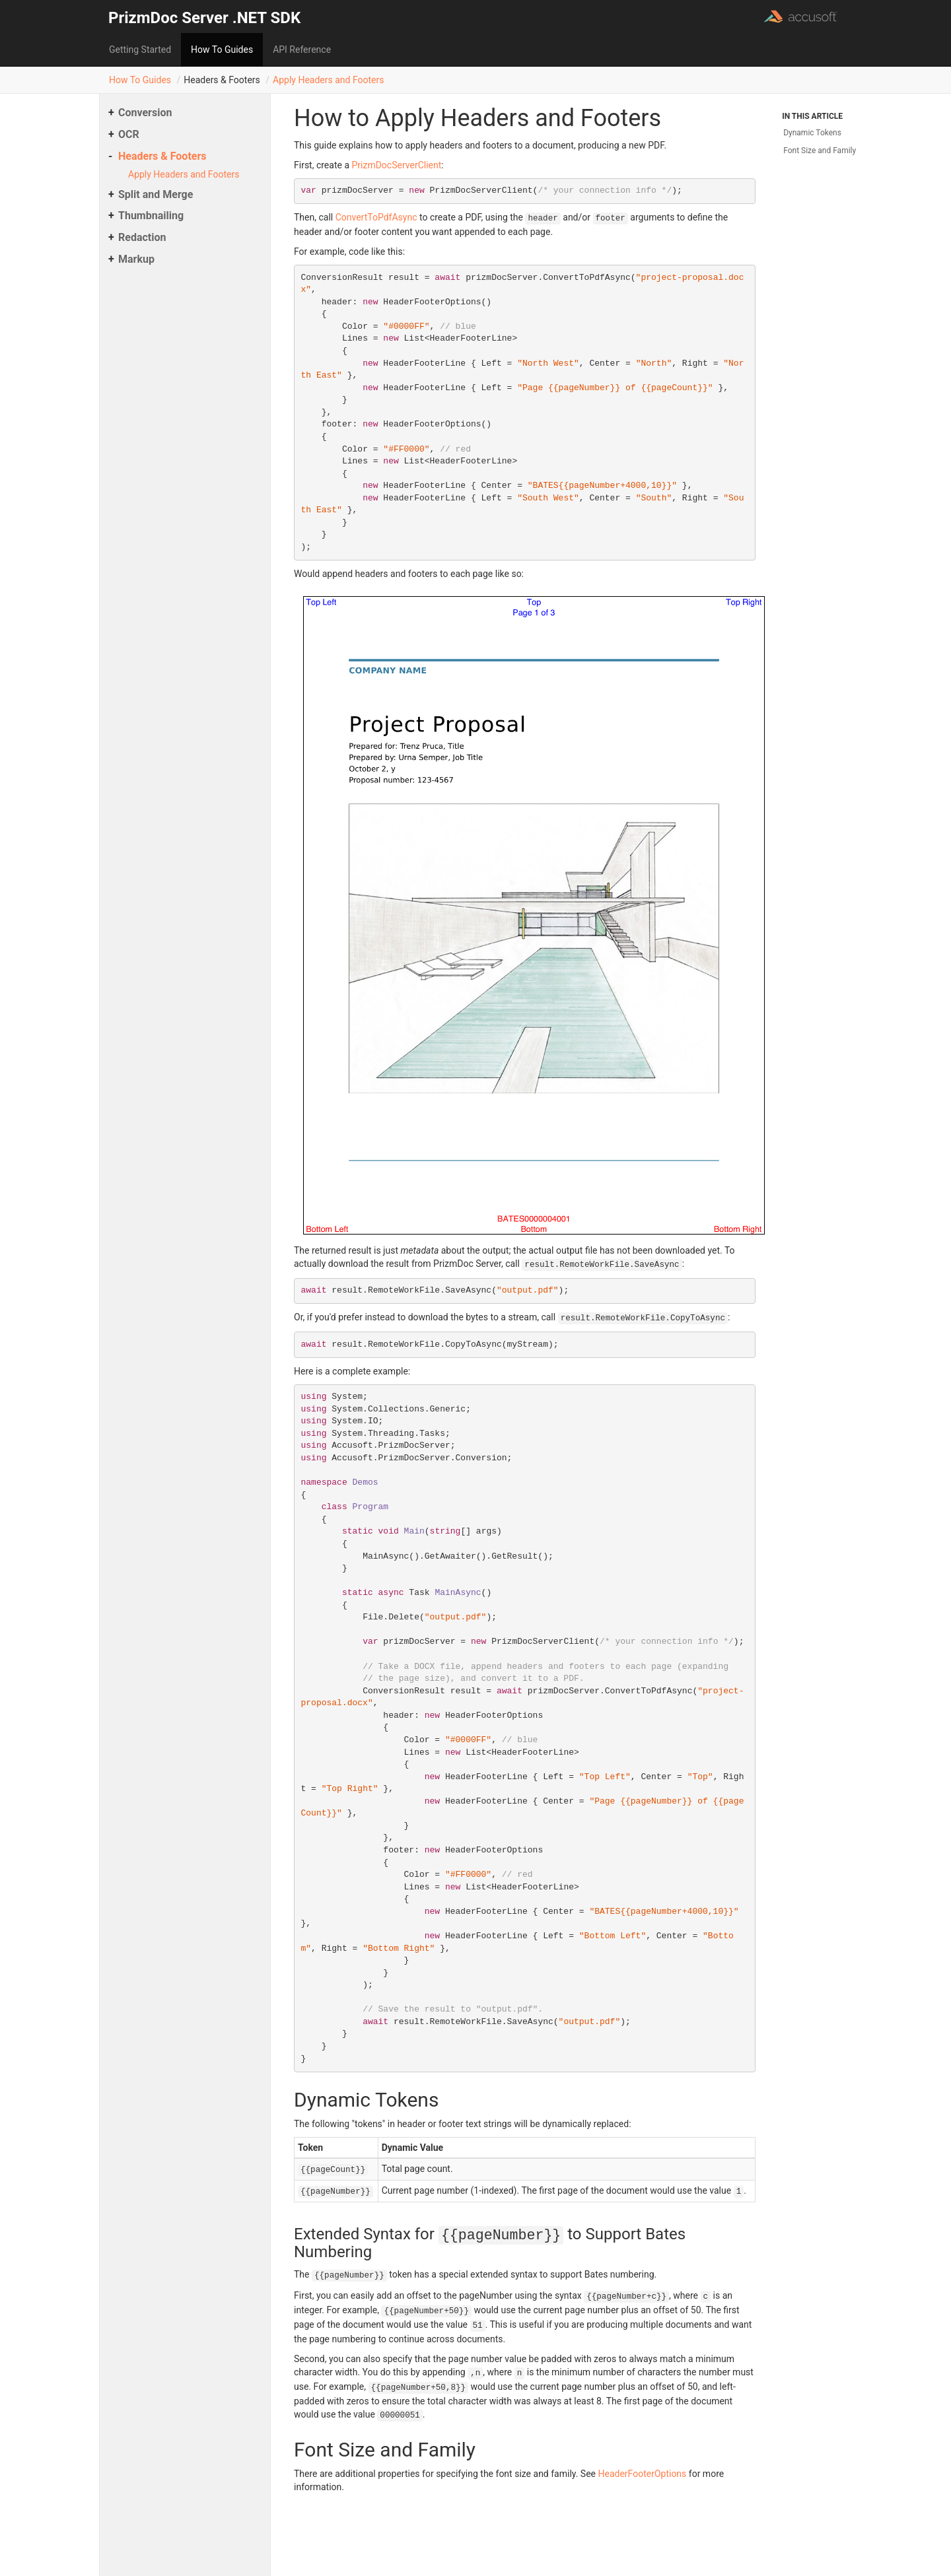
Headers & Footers (162, 156)
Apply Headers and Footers (328, 80)
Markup (136, 259)
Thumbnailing (151, 215)
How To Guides (222, 49)
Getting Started (140, 49)
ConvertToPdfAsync (376, 217)
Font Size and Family (819, 150)
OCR (128, 134)
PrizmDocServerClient (396, 165)
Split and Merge (155, 194)
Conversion (145, 112)
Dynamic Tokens (812, 132)
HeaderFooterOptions (642, 2473)
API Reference (302, 49)
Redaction (142, 237)
